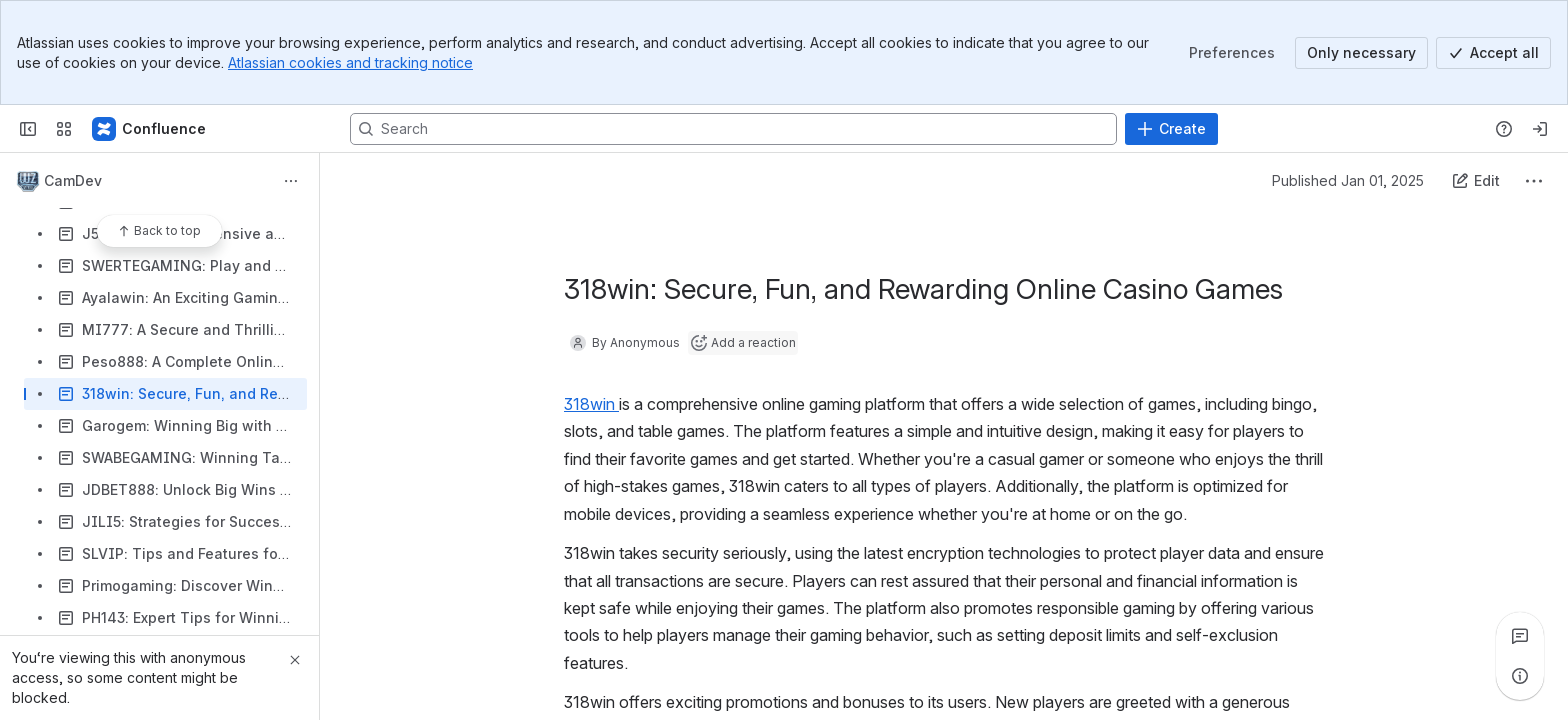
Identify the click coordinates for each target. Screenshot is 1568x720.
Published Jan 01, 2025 (1348, 180)
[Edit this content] (1476, 181)
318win (591, 404)
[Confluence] (150, 129)
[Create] (1171, 129)
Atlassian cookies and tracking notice (350, 62)
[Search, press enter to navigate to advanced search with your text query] (733, 129)
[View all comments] (1520, 636)
